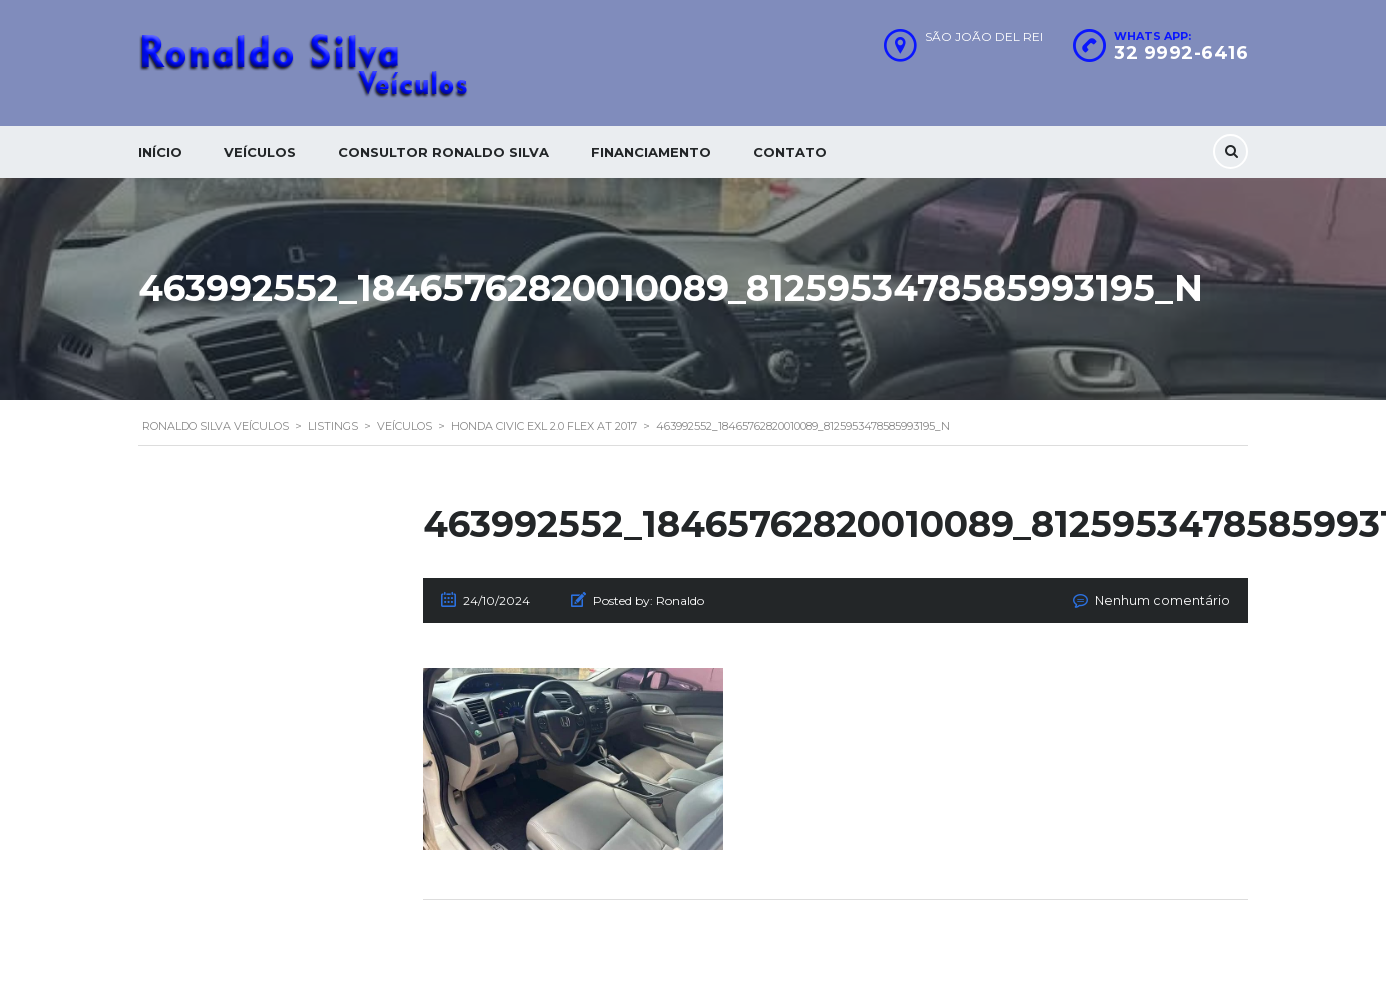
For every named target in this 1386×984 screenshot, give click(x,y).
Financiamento (651, 152)
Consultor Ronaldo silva (443, 152)
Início (160, 152)
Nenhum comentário (1169, 600)
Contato (790, 152)
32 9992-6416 (1181, 53)
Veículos (260, 152)
